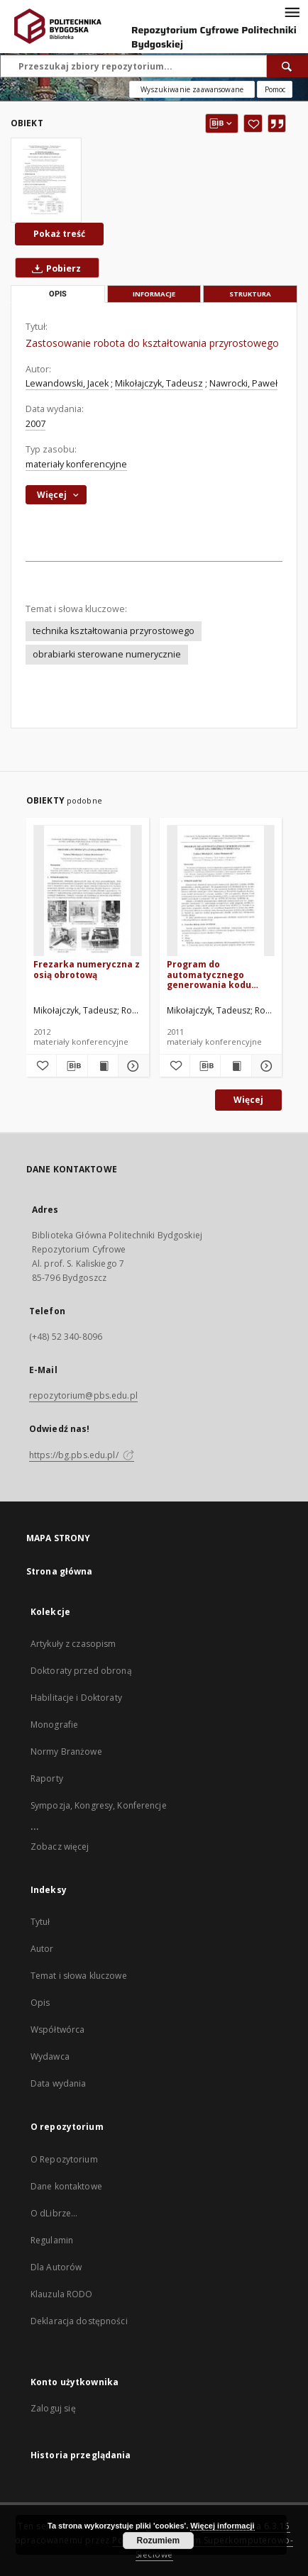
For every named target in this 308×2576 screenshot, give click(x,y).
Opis (40, 2003)
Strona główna (59, 1571)
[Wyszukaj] (287, 66)
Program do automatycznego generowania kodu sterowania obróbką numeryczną (212, 974)
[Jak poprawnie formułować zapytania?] (274, 89)
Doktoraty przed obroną (81, 1671)
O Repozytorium (64, 2159)
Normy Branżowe (66, 1751)
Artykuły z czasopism (73, 1644)
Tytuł (40, 1922)
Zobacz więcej (60, 1847)
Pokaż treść (59, 234)
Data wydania (58, 2083)
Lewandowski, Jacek (67, 383)
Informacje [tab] (154, 294)
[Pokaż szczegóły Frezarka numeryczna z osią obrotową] (131, 1066)
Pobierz (53, 268)
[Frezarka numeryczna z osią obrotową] (87, 891)
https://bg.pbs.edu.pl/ (81, 1455)
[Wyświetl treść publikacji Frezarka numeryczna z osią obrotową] (103, 1066)
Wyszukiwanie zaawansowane (192, 89)
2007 (35, 424)
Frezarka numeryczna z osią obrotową (86, 969)
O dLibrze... (54, 2213)
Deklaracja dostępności (79, 2321)
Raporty (47, 1778)
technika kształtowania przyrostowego (113, 631)
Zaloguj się (53, 2408)
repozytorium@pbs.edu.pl (83, 1395)
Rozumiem (158, 2541)
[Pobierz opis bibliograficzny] (72, 1066)
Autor (42, 1949)
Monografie (54, 1725)
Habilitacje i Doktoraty (76, 1698)
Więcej (248, 1100)
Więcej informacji (222, 2525)
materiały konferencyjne (76, 464)
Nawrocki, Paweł (243, 383)
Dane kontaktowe (66, 2186)
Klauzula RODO (62, 2294)
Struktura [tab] (250, 294)
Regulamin (52, 2240)
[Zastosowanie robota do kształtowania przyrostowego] (46, 180)
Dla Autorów (56, 2267)
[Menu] (291, 11)
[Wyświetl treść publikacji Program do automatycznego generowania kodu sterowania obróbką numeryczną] (236, 1066)
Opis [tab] (58, 294)
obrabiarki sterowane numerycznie (107, 654)
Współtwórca (57, 2029)
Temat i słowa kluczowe (79, 1976)
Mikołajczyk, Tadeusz (159, 383)
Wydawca (50, 2056)
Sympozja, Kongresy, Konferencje (99, 1805)
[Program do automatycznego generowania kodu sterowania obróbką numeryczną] (221, 891)
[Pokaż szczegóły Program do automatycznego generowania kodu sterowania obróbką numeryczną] (265, 1066)
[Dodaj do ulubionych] (253, 123)
